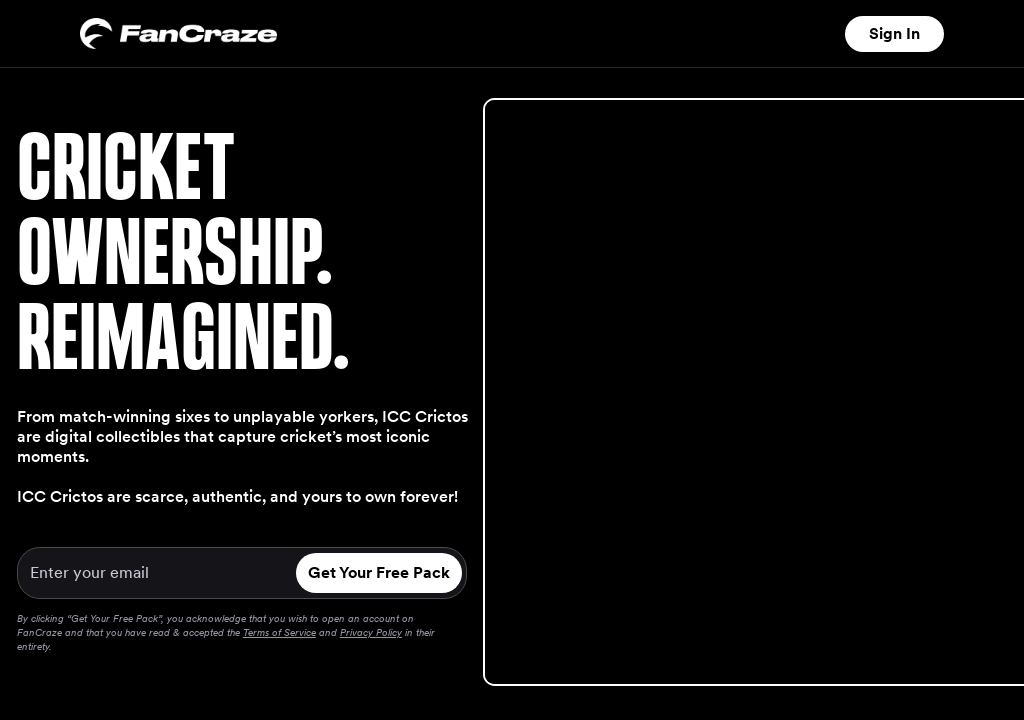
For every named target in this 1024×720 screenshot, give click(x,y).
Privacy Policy (371, 632)
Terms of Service (279, 632)
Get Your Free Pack (379, 572)
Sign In (894, 33)
